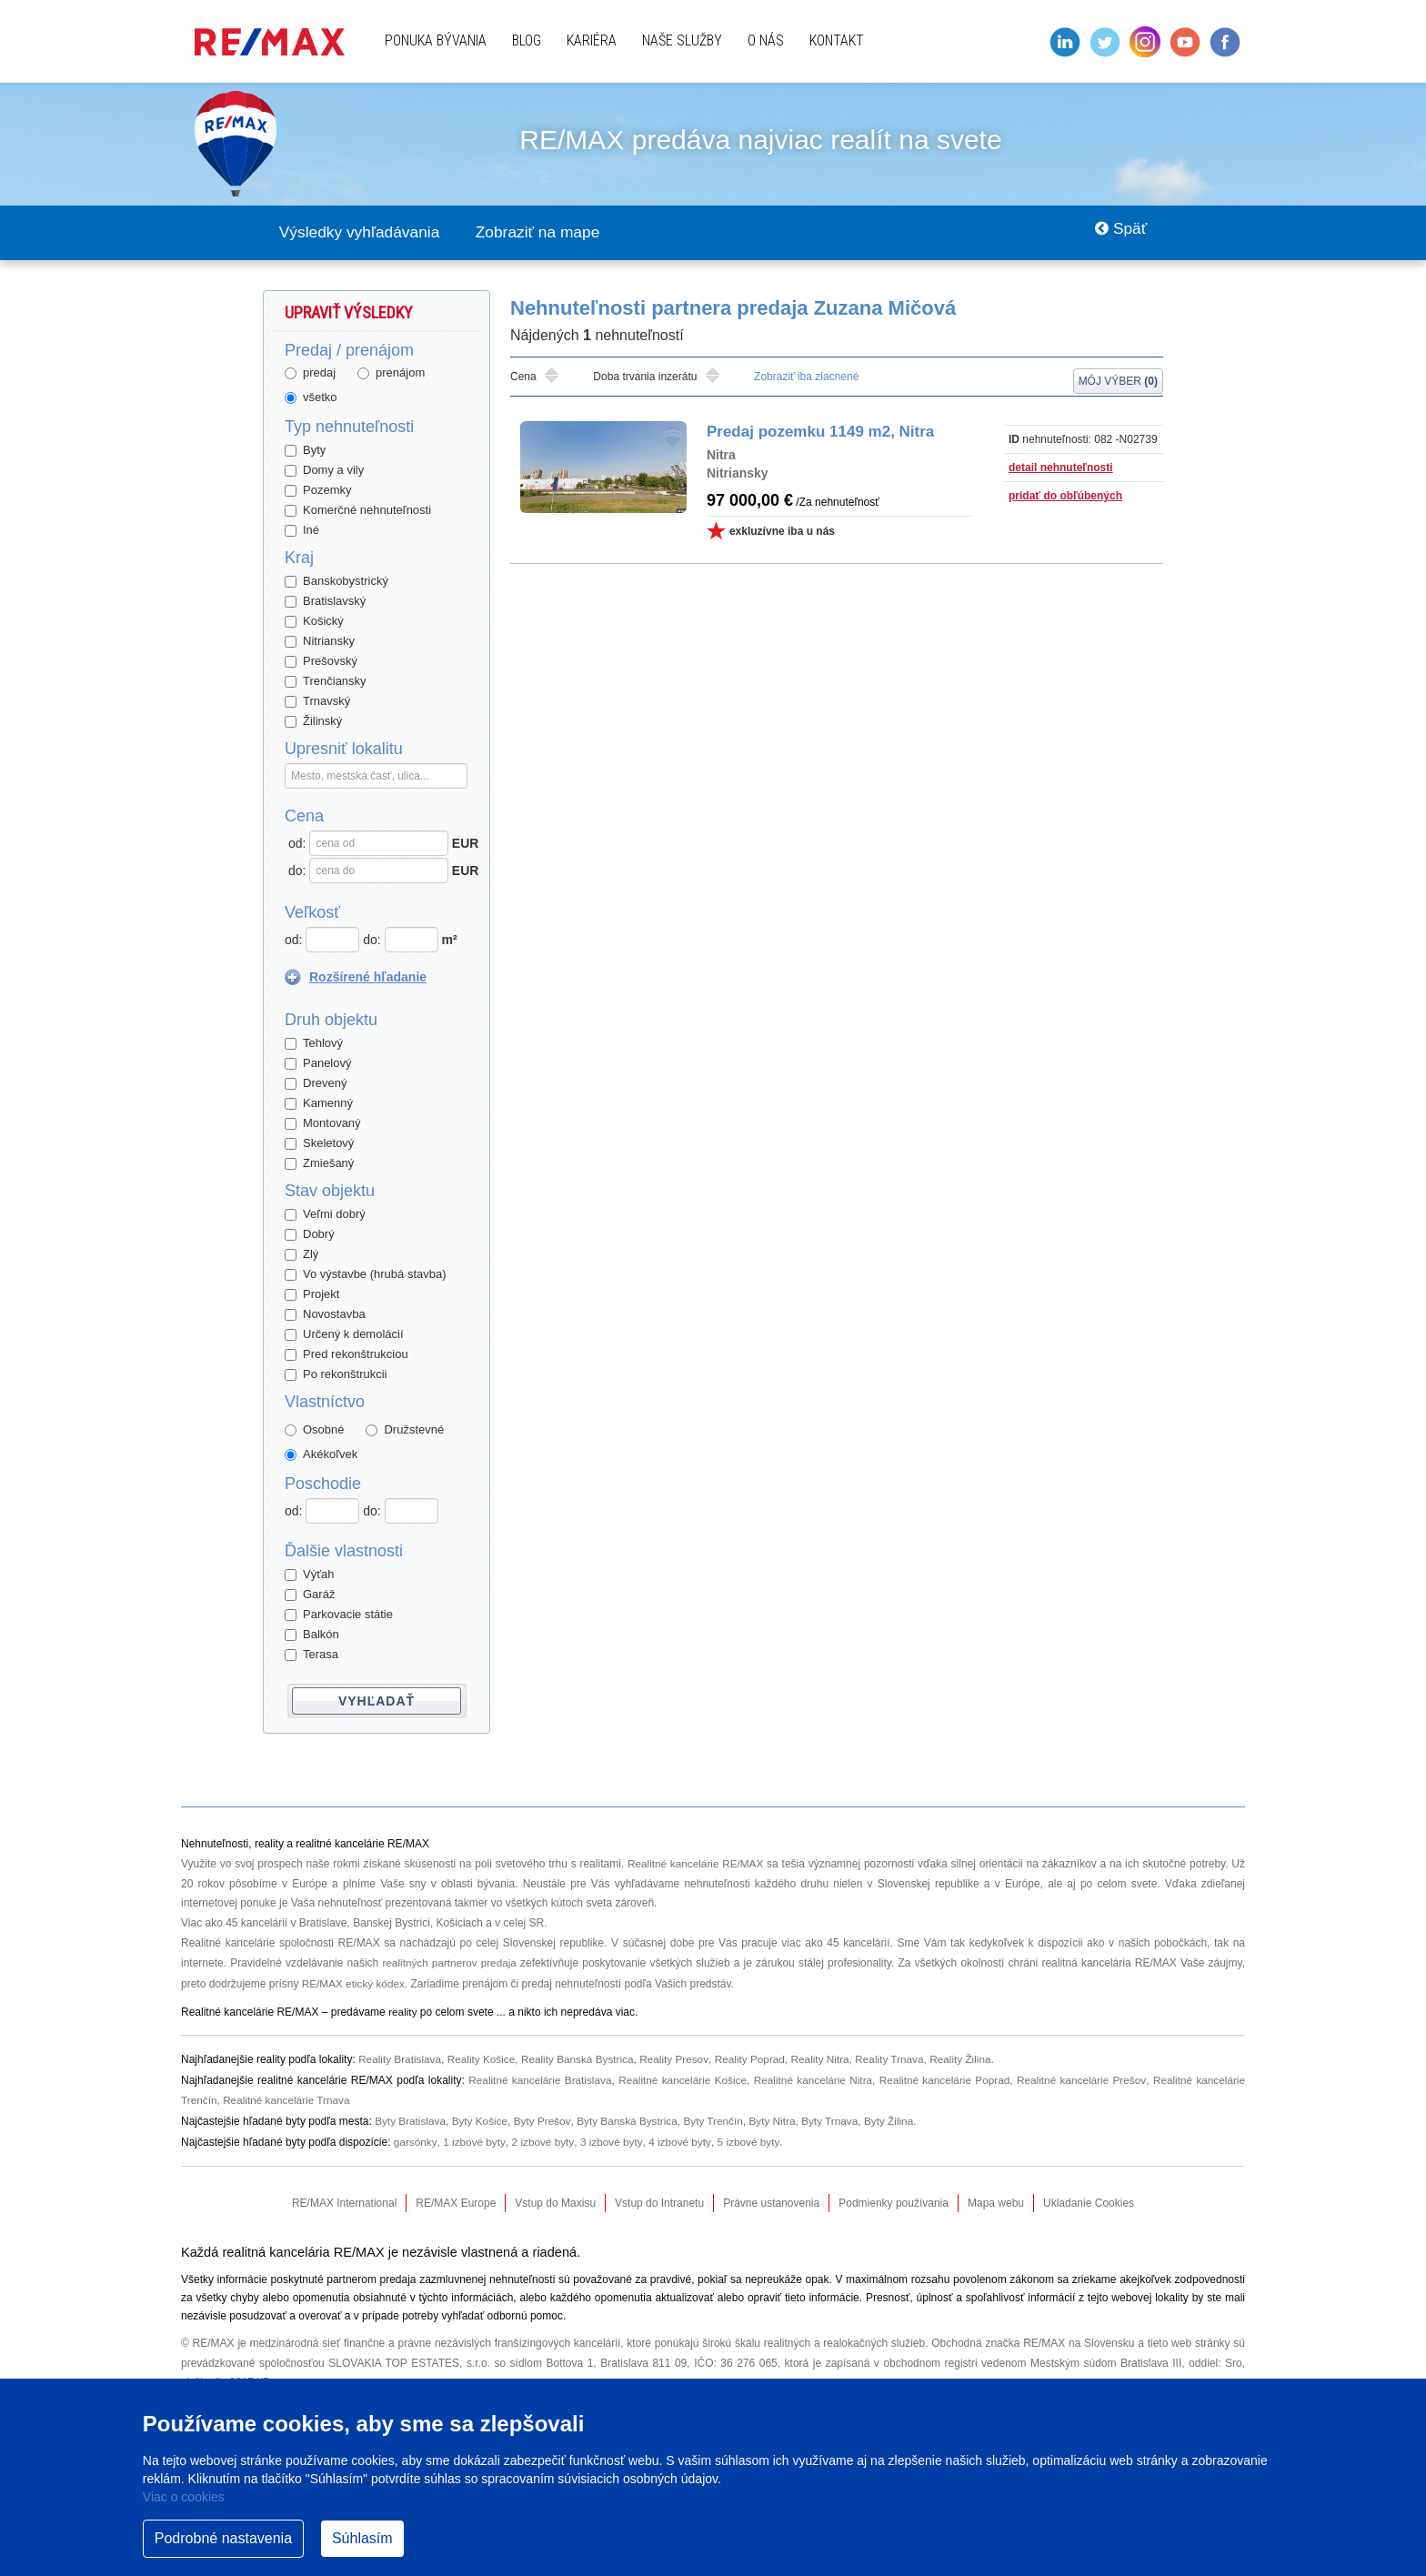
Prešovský (321, 662)
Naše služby (682, 40)
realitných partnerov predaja (450, 1962)
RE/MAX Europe (456, 2196)
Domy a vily (324, 471)
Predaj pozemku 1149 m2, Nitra (816, 432)
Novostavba (325, 1315)
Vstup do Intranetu (659, 2196)
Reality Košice (483, 2056)
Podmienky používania (894, 2196)
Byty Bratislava (411, 2115)
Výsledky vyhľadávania (364, 233)
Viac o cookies (184, 2497)
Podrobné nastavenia (223, 2538)
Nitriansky (320, 642)
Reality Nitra (827, 2056)
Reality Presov (679, 2056)
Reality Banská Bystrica (581, 2056)
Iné (302, 531)
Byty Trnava (837, 2115)
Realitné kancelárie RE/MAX (696, 1863)
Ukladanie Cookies (1088, 2196)
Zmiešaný (319, 1164)
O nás (766, 40)
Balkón (312, 1635)
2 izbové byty (543, 2135)
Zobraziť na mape (552, 233)
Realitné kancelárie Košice (680, 2076)
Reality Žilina (970, 2056)
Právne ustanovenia (771, 2196)
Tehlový (314, 1044)
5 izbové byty (750, 2135)
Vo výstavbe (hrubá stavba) (366, 1275)
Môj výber (1118, 378)
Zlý (301, 1255)
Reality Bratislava (400, 2056)
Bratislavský (325, 602)
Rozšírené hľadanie (368, 978)
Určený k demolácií (344, 1335)
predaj (310, 373)
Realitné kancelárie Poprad (943, 2076)
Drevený (315, 1084)
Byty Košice (481, 2115)
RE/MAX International (344, 2196)
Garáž (310, 1595)
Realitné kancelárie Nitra (811, 2076)
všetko (311, 398)
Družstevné (405, 1430)
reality (402, 2010)
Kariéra (592, 40)
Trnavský (317, 702)
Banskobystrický (336, 582)
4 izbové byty (681, 2135)
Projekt (312, 1295)
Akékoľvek (321, 1455)
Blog (526, 40)
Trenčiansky (326, 682)
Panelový (318, 1064)
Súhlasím (362, 2538)
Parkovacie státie (339, 1615)
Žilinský (313, 722)
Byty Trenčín (718, 2115)
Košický (314, 622)
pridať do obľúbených (1065, 496)
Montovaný (323, 1124)
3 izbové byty (612, 2135)
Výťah (310, 1575)
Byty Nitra (778, 2115)
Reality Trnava (899, 2056)
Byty (305, 451)
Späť (1118, 233)
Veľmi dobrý (325, 1215)
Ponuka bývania (436, 40)
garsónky (415, 2135)
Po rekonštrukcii (336, 1375)
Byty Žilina (897, 2115)
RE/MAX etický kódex (354, 1982)
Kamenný (319, 1104)
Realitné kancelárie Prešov (1081, 2076)
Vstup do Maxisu (555, 2196)
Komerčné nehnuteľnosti (358, 511)
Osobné (315, 1430)
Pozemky (318, 491)
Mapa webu (996, 2196)
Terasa (311, 1655)
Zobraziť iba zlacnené (806, 377)
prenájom (391, 373)
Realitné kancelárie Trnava (288, 2095)
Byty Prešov (545, 2115)
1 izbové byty (474, 2135)
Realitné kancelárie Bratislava (537, 2076)
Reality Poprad (756, 2056)
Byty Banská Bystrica (630, 2115)
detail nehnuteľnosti (1061, 468)
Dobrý (310, 1235)
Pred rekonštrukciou (346, 1355)
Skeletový (319, 1144)
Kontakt (836, 40)
